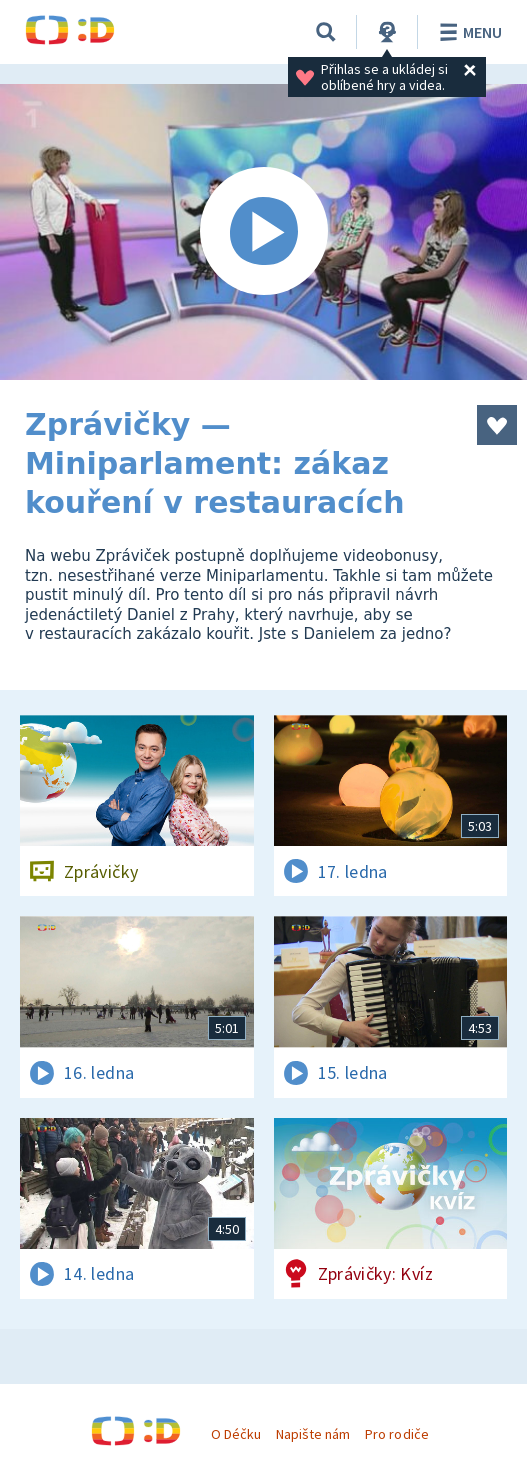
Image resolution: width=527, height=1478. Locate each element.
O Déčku (236, 1434)
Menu (467, 32)
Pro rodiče (396, 1434)
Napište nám (313, 1434)
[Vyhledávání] (326, 32)
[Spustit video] (263, 232)
